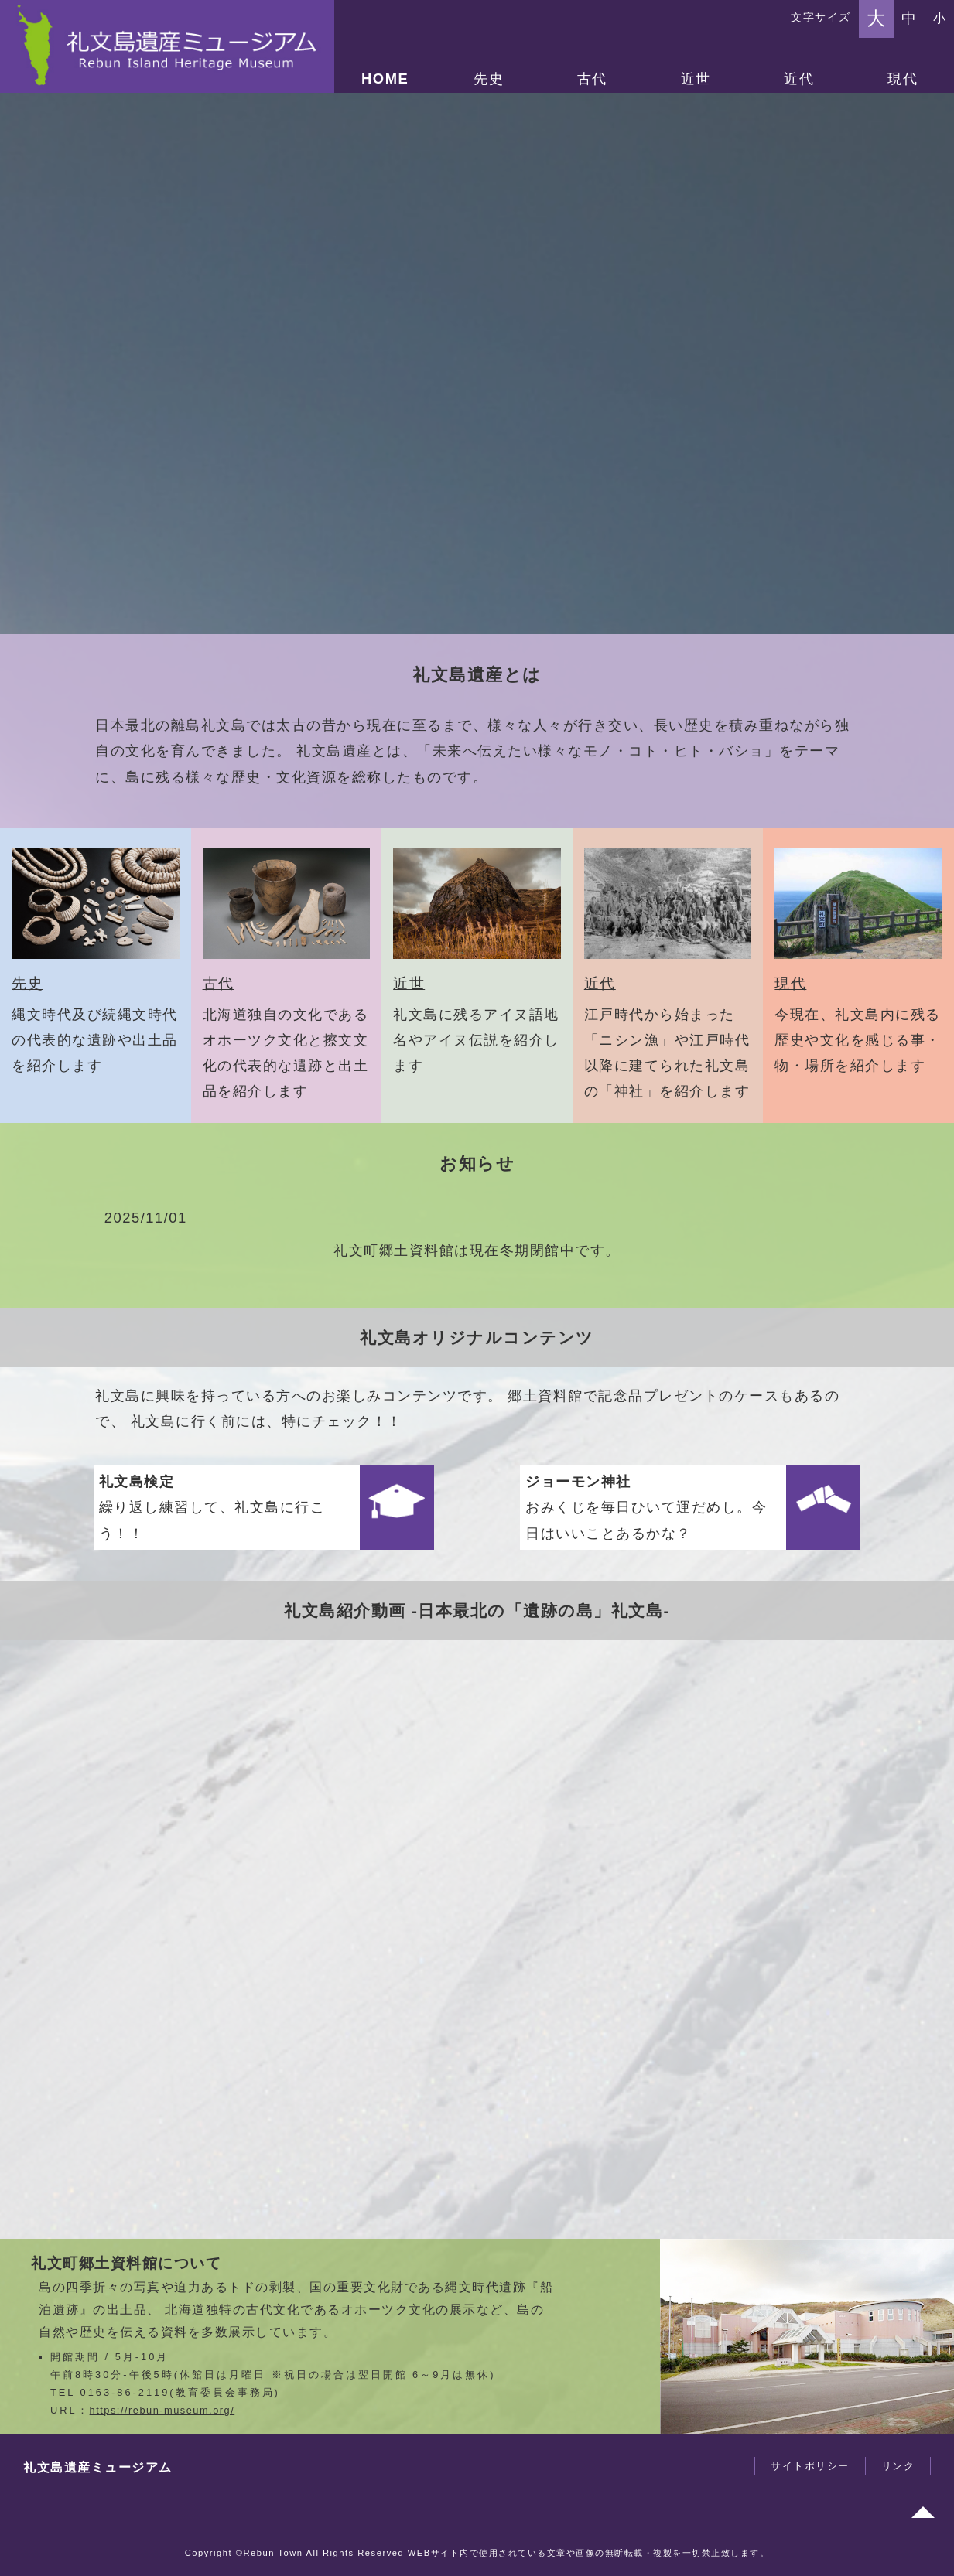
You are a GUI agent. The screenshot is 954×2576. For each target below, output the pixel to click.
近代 (799, 78)
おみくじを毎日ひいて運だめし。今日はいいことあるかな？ (646, 1506)
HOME (385, 78)
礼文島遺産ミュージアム (98, 2467)
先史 (489, 78)
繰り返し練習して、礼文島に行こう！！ (212, 1506)
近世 (696, 78)
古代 (592, 78)
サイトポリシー (810, 2466)
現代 (902, 78)
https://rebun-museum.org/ (162, 2410)
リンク (898, 2466)
